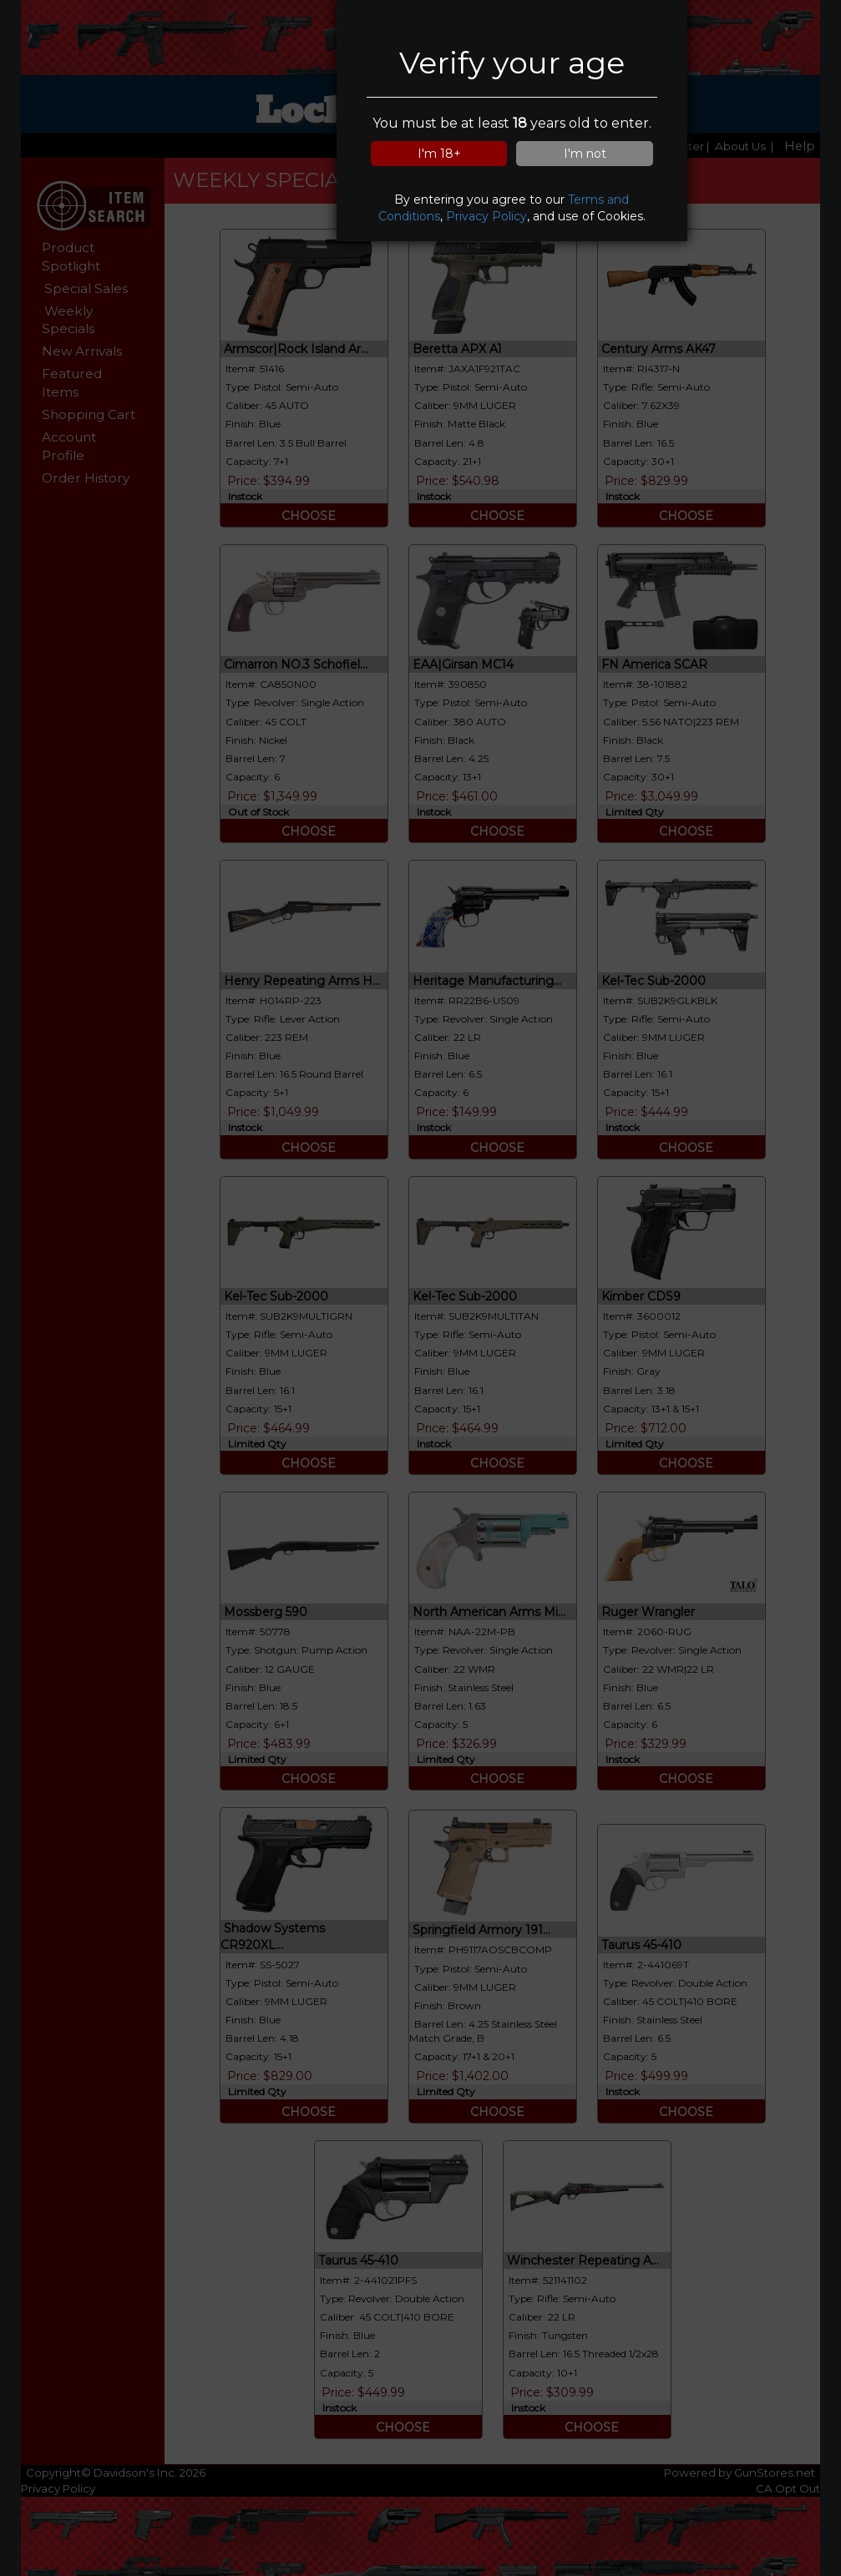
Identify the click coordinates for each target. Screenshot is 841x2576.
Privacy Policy (486, 216)
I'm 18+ (439, 153)
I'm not (585, 153)
